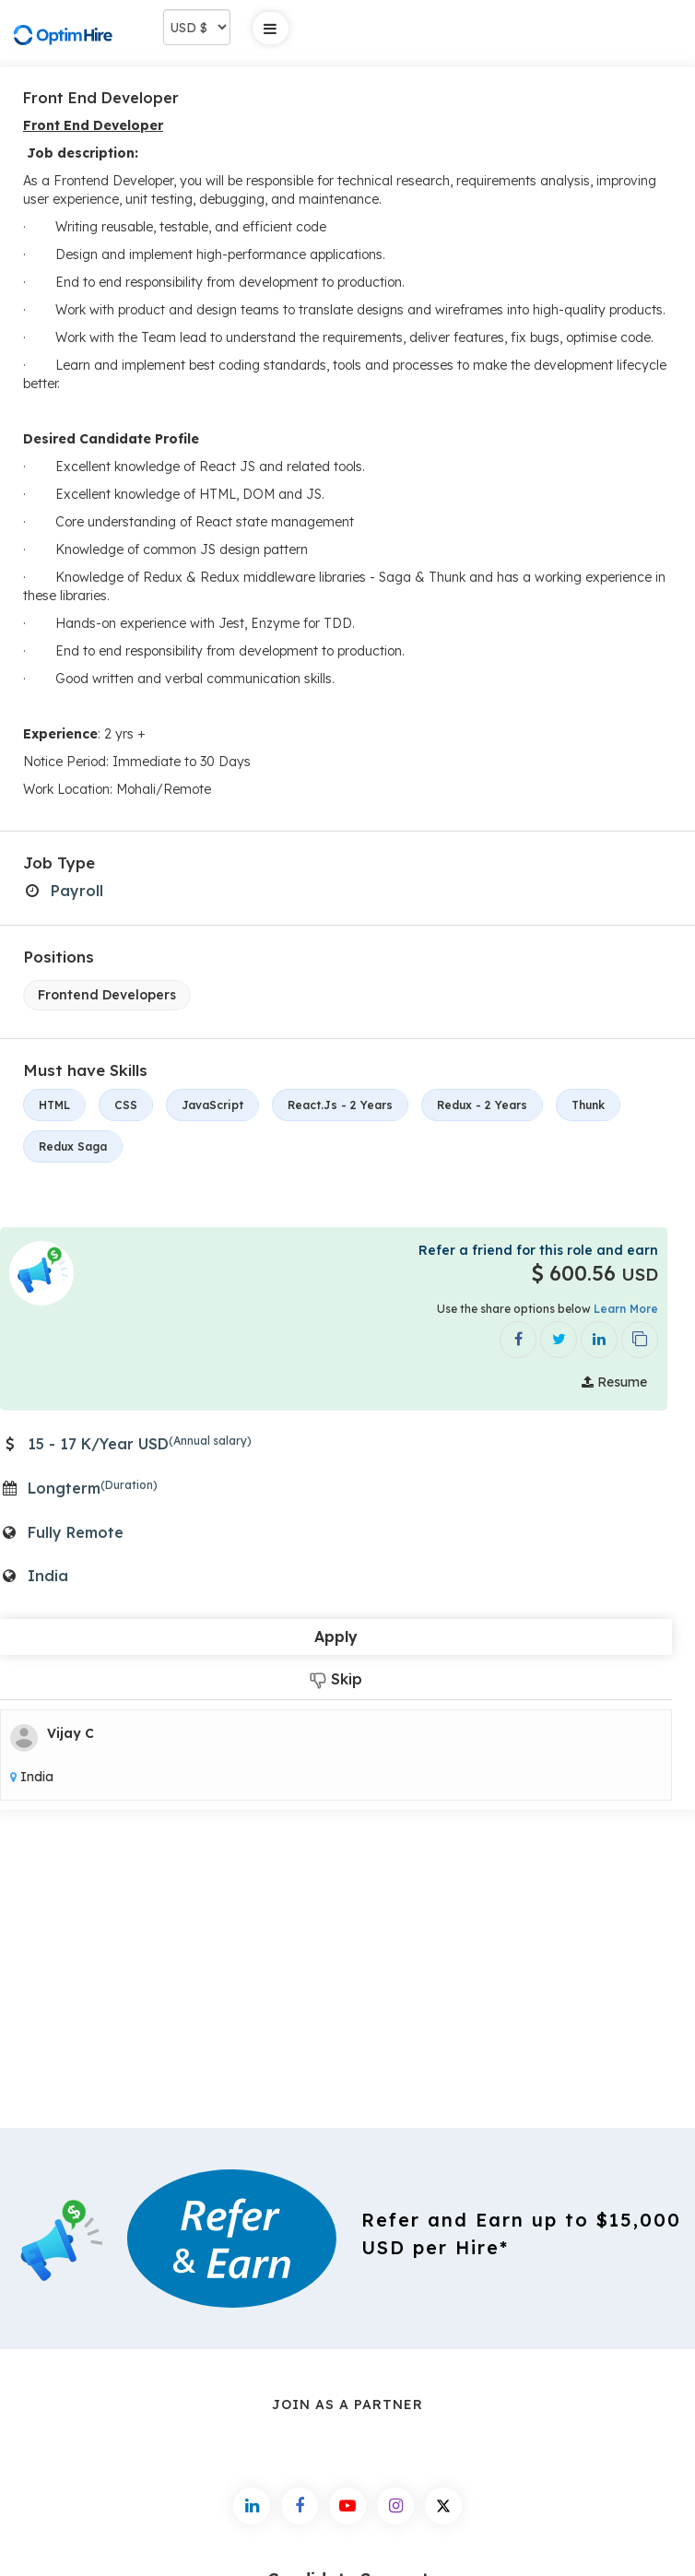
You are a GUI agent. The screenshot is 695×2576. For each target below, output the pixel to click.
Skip (336, 1679)
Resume (614, 1382)
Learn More (626, 1309)
